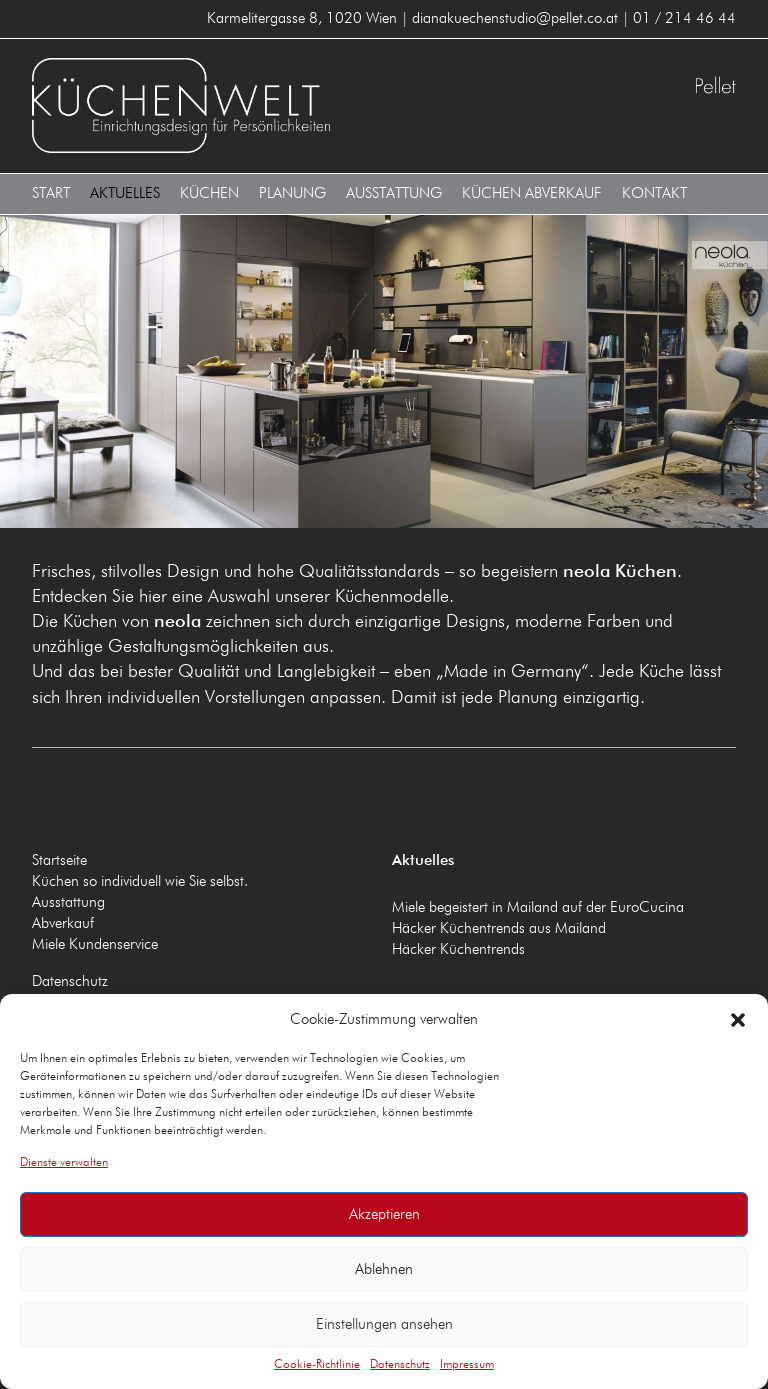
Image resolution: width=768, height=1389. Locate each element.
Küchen (209, 193)
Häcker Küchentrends (458, 949)
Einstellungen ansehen (384, 1324)
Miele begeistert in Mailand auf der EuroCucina (538, 907)
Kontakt (654, 193)
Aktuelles (125, 193)
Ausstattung (394, 193)
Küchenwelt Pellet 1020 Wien (204, 105)
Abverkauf (63, 923)
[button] (738, 1020)
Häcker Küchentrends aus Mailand (499, 928)
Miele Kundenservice (95, 944)
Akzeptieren (384, 1214)
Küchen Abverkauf (532, 193)
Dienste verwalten (64, 1163)
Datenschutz (400, 1365)
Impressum (467, 1365)
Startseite (59, 860)
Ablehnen (384, 1269)
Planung (292, 193)
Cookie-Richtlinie (317, 1365)
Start (51, 193)
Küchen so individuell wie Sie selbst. (140, 881)
